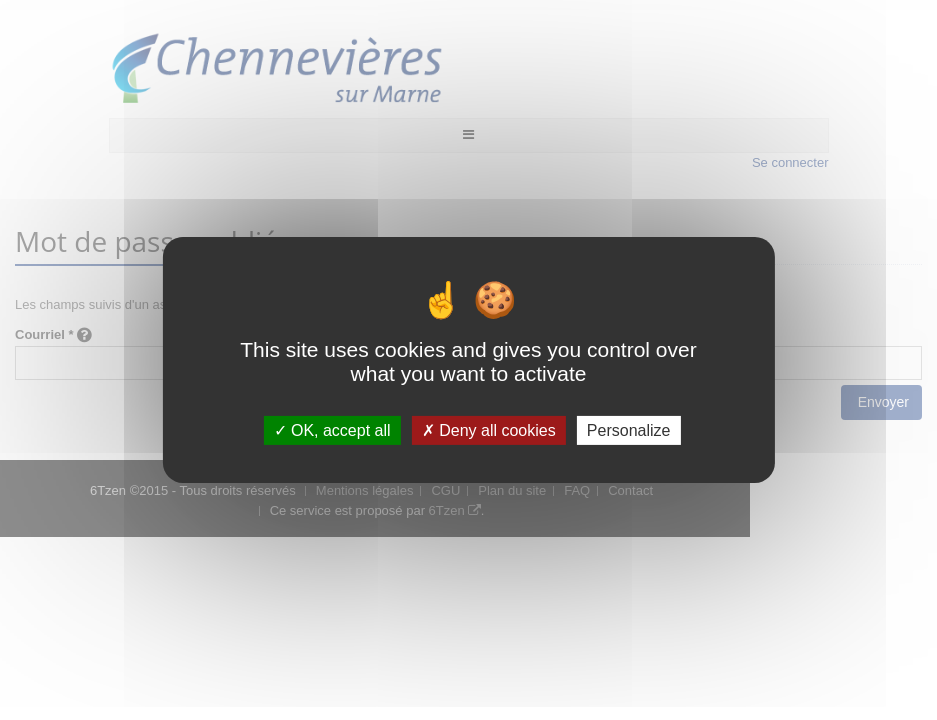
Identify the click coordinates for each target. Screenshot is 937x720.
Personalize (629, 430)
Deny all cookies (489, 430)
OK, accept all (332, 430)
